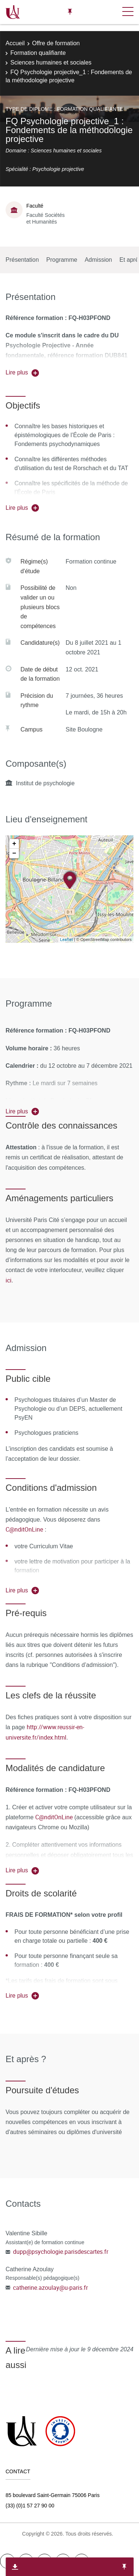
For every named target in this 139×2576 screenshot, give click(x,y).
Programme (61, 260)
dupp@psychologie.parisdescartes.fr (60, 2252)
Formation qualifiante (38, 53)
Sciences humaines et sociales (51, 62)
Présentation (22, 260)
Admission (98, 260)
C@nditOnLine (24, 1529)
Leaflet (66, 939)
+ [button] (14, 843)
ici (8, 1280)
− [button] (14, 853)
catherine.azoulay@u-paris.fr (50, 2287)
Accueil (15, 43)
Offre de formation (56, 43)
